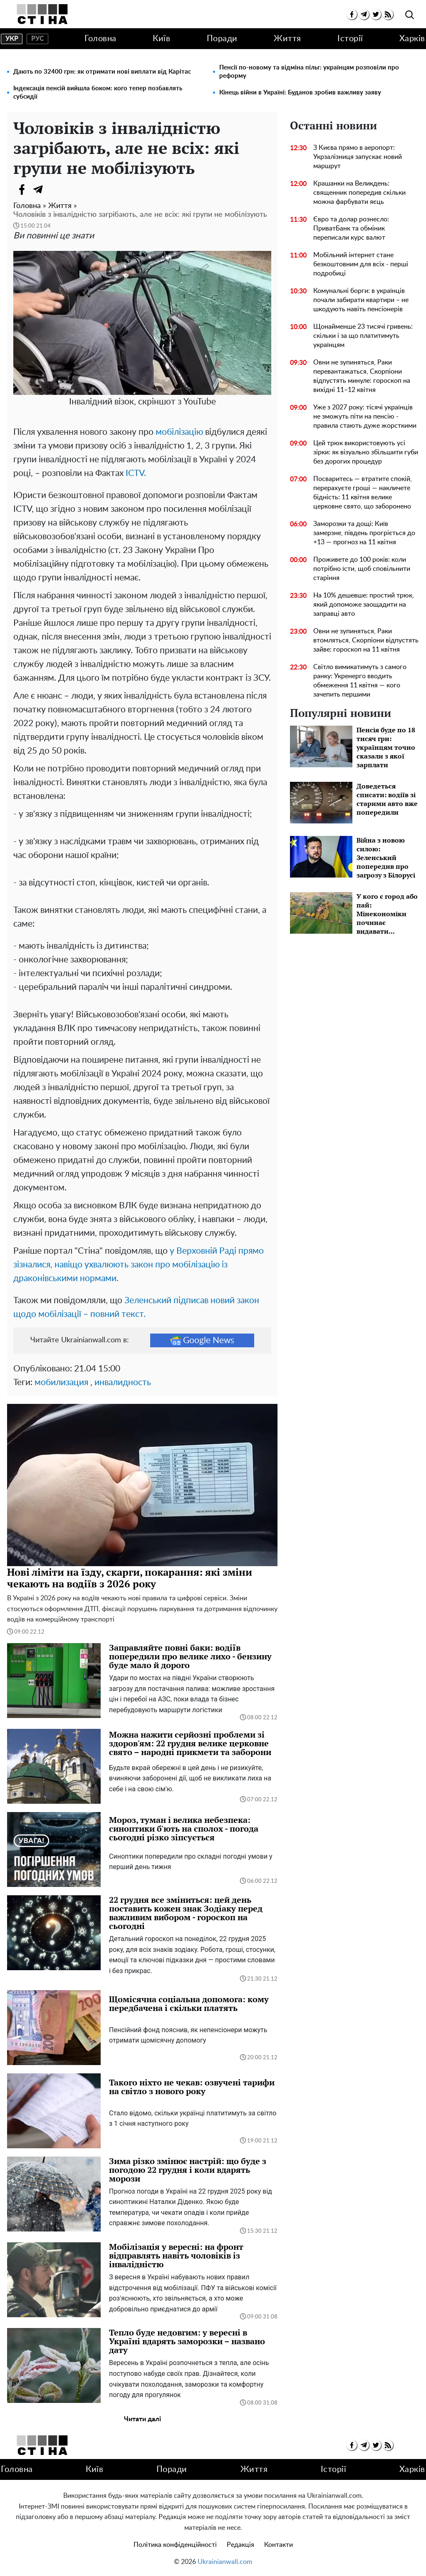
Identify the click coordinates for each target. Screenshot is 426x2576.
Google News (202, 1340)
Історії (350, 39)
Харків (412, 39)
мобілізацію (179, 432)
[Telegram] (38, 189)
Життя (287, 39)
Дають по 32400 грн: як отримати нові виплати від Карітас (102, 72)
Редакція (240, 2544)
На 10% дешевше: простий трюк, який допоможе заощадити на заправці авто (363, 604)
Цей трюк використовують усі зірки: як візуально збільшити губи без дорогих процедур (365, 452)
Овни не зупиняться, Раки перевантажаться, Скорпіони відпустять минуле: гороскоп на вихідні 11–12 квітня (361, 376)
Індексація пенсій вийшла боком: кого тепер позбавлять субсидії (97, 92)
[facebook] (352, 14)
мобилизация (61, 1382)
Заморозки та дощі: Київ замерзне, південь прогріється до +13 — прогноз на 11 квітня (364, 533)
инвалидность (122, 1382)
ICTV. (136, 473)
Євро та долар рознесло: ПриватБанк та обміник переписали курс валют (351, 228)
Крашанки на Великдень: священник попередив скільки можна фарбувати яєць (359, 192)
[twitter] (376, 14)
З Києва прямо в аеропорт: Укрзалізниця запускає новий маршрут (357, 156)
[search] (409, 15)
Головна (100, 39)
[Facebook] (21, 189)
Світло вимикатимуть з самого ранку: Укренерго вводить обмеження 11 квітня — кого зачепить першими (359, 681)
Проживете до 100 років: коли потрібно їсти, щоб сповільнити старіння (361, 568)
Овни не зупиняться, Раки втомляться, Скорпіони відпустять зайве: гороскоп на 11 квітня (366, 640)
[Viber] (55, 189)
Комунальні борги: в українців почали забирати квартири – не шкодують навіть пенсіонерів (361, 300)
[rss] (388, 14)
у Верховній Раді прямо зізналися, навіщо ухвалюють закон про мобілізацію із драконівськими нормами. (138, 1265)
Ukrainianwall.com (225, 2562)
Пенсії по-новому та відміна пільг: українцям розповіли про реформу (309, 71)
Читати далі (142, 2419)
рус (37, 38)
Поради (222, 39)
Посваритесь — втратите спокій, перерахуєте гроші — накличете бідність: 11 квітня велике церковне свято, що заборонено (362, 493)
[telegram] (364, 14)
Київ (161, 39)
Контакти (278, 2544)
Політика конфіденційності (175, 2544)
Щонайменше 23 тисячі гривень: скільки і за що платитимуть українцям (363, 335)
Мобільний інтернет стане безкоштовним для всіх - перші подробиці (360, 264)
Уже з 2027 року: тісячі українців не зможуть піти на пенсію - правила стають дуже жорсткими (364, 416)
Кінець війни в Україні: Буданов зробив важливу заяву (300, 92)
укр (11, 38)
